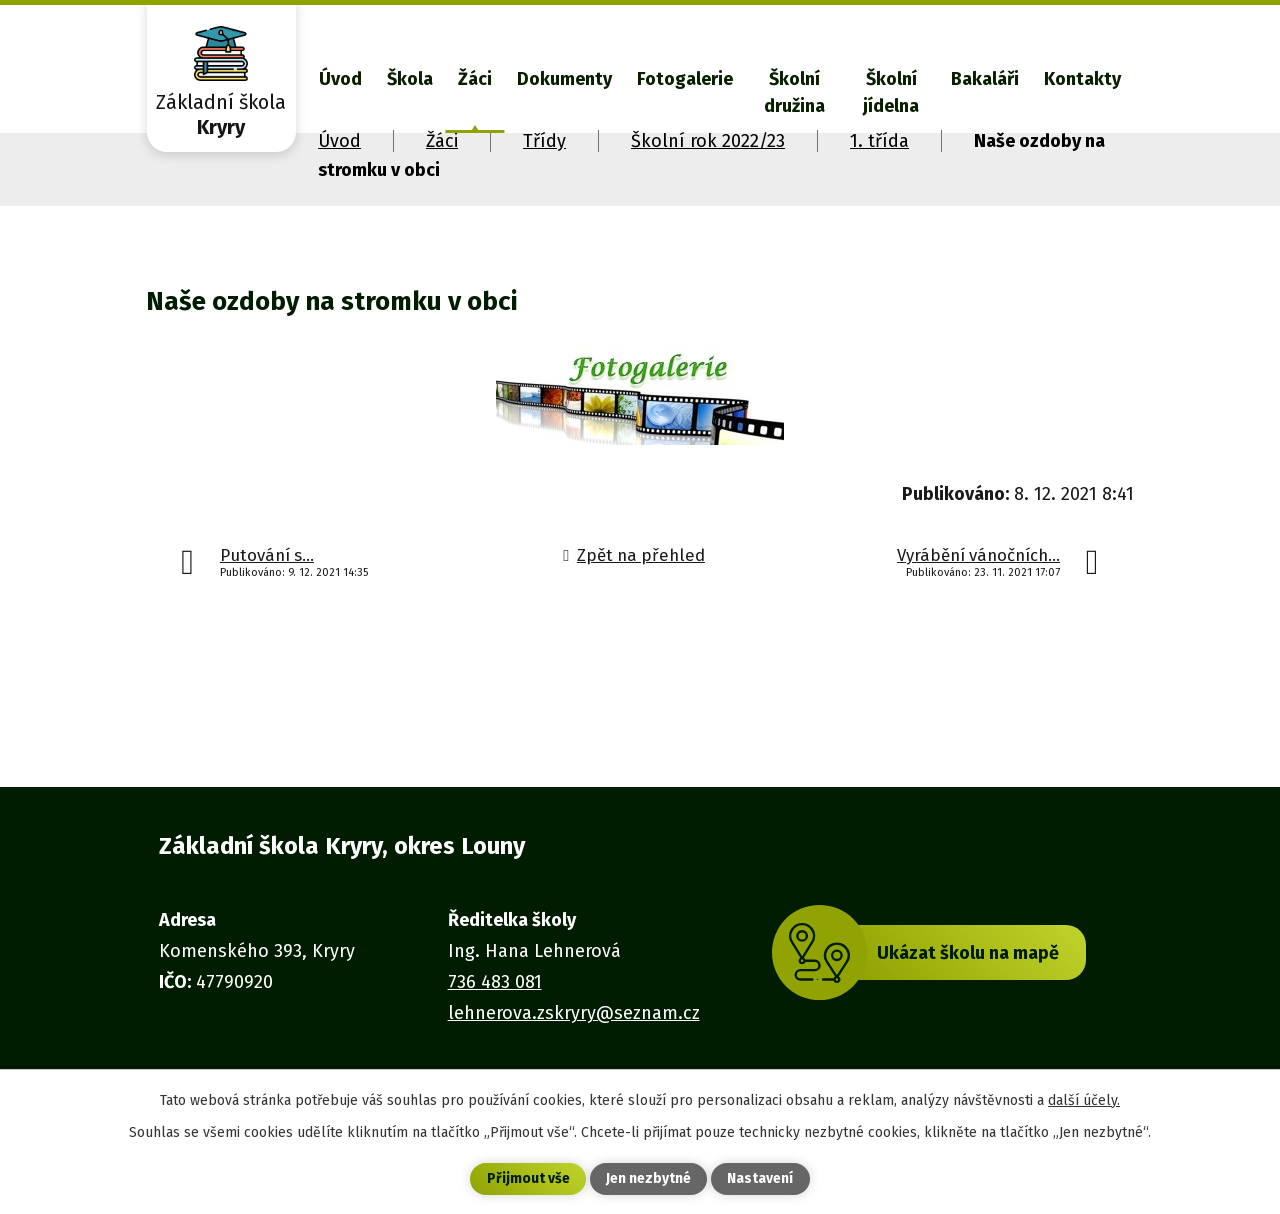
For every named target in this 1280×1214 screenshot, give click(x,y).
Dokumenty (564, 79)
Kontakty (1082, 79)
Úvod (340, 79)
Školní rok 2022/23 (708, 141)
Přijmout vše (528, 1179)
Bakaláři (985, 79)
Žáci (475, 79)
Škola (410, 79)
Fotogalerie (685, 79)
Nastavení (760, 1179)
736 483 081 (495, 982)
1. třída (879, 141)
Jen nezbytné (648, 1179)
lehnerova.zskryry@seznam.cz (574, 1013)
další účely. (1084, 1099)
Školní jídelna (891, 92)
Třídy (544, 141)
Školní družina (794, 92)
